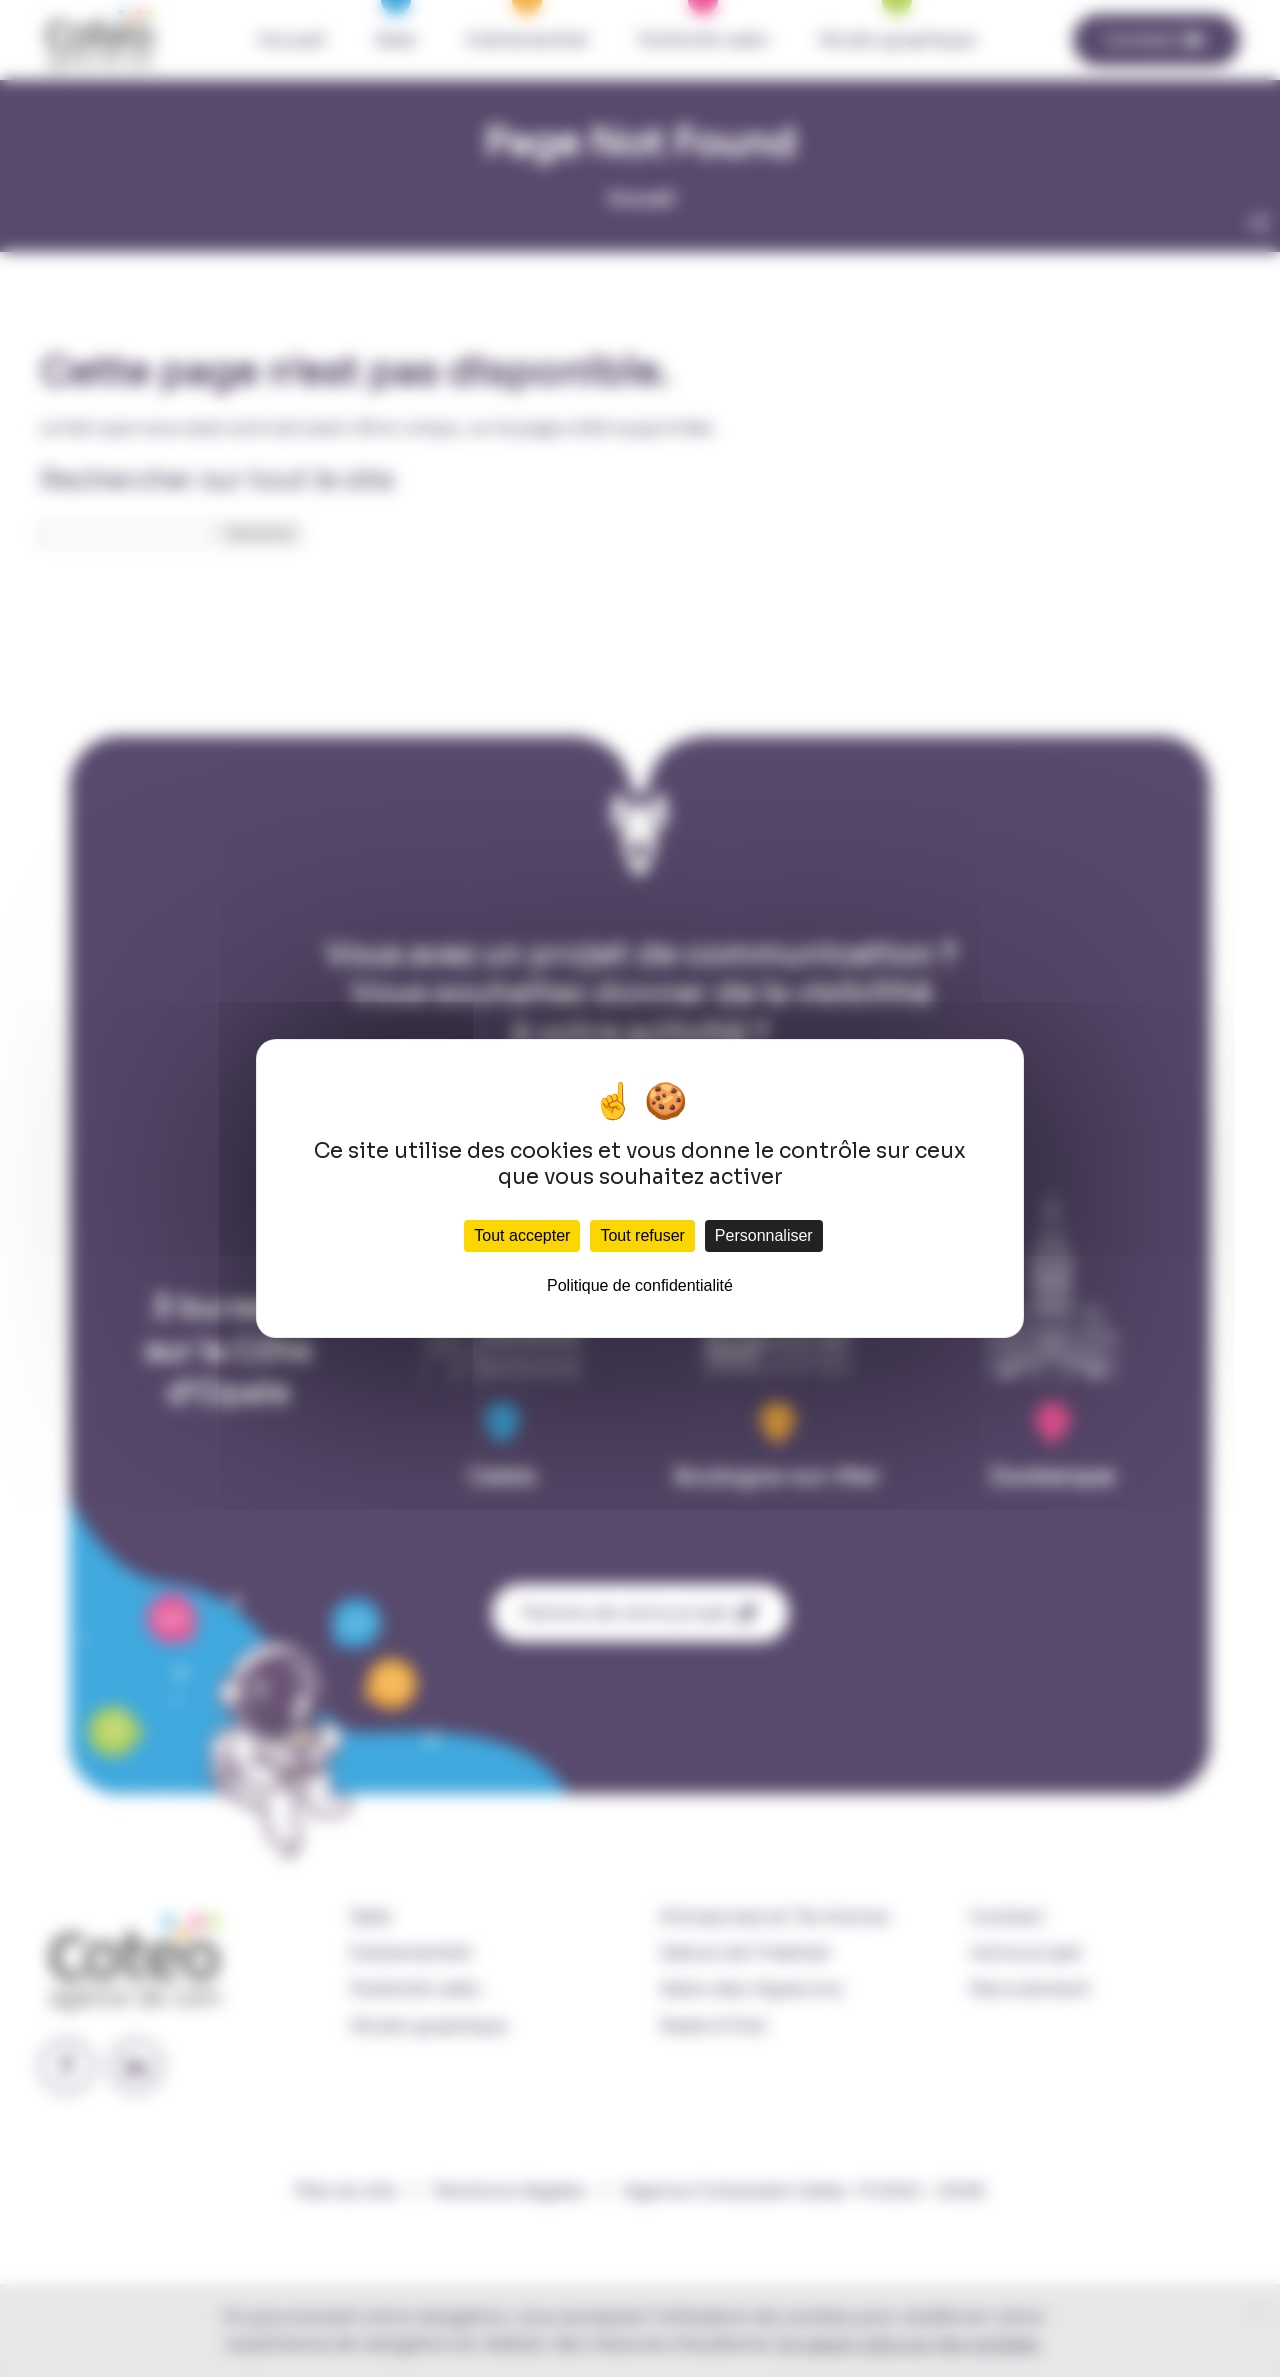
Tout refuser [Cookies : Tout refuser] (642, 1235)
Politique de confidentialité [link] (640, 1285)
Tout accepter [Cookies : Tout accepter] (522, 1235)
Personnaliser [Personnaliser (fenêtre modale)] (764, 1235)
